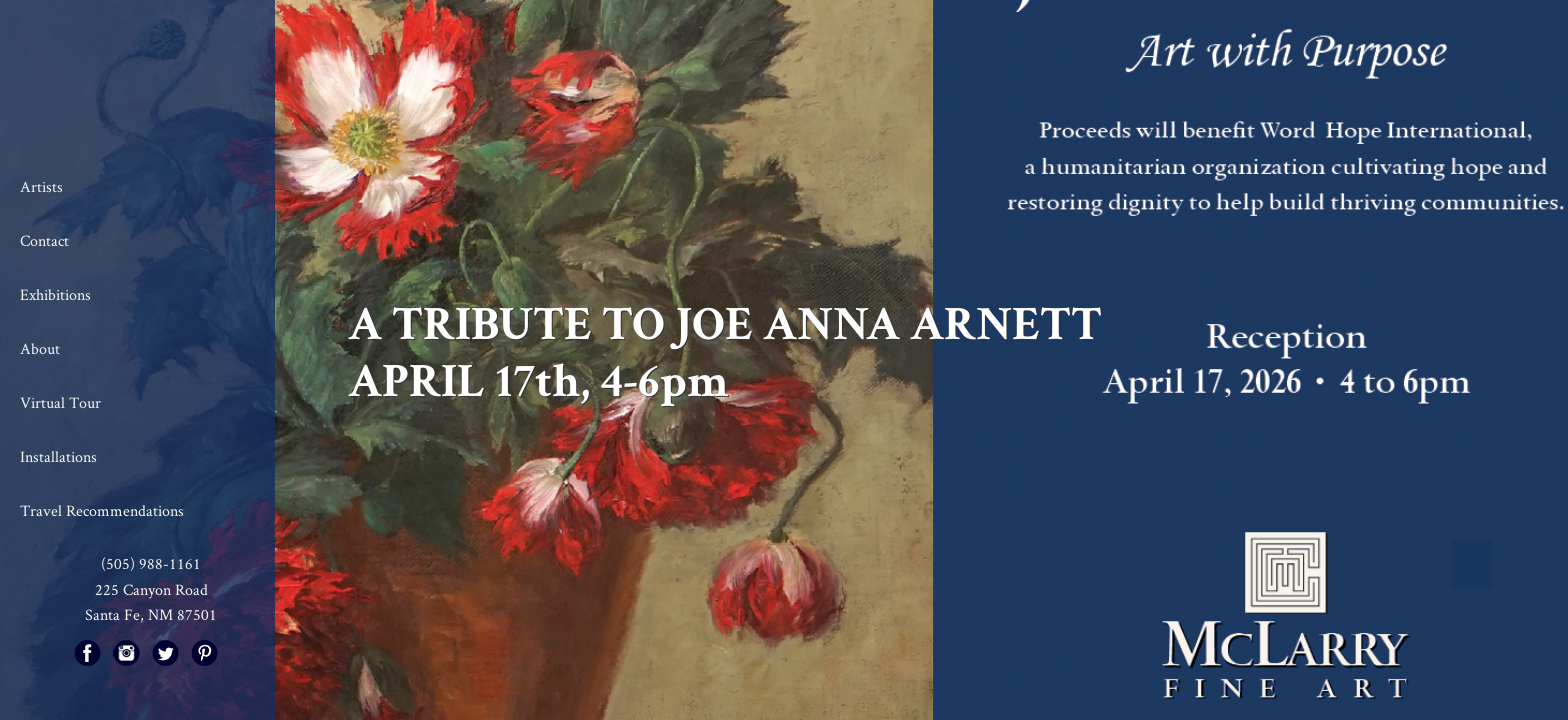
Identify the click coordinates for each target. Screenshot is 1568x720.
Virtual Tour (60, 402)
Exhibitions (55, 294)
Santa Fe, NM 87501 (151, 614)
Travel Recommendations (102, 510)
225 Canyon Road (151, 589)
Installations (58, 456)
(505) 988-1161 (151, 563)
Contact (44, 240)
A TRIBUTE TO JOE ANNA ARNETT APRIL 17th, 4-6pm (725, 353)
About (40, 348)
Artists (41, 186)
